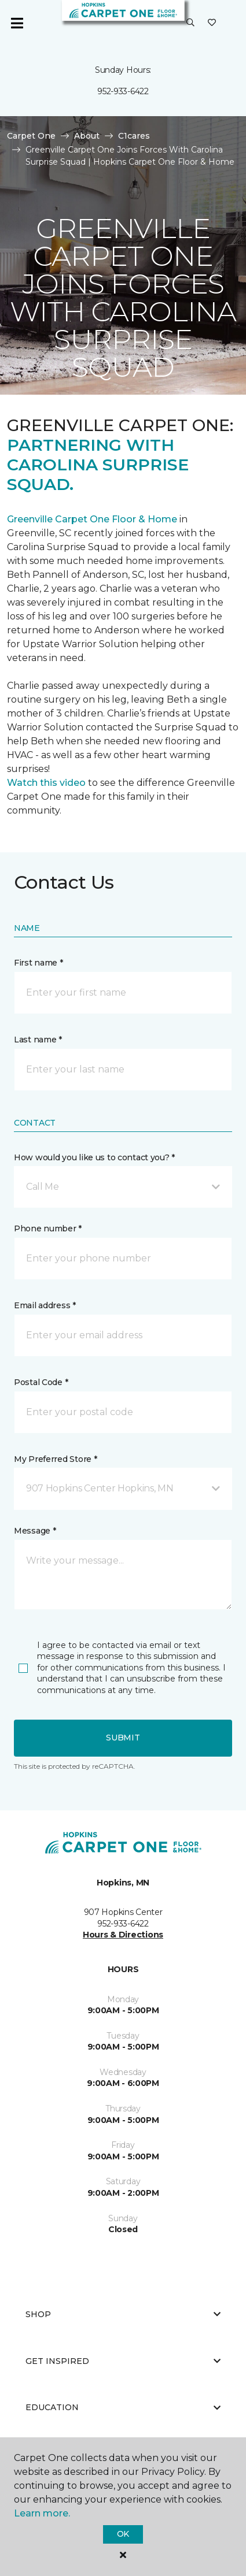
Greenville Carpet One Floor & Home (92, 519)
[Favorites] (212, 23)
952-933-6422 (123, 91)
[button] (190, 23)
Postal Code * (41, 1382)
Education (123, 2407)
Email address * (45, 1305)
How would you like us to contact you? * (94, 1157)
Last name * (38, 1039)
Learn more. (42, 2513)
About (87, 136)
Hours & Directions (123, 1934)
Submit (122, 1737)
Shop (123, 2314)
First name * (38, 963)
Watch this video (46, 782)
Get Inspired (123, 2361)
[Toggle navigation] (16, 23)
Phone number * (48, 1228)
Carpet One (31, 136)
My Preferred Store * (55, 1459)
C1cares (134, 136)
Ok (123, 2534)
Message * (35, 1531)
